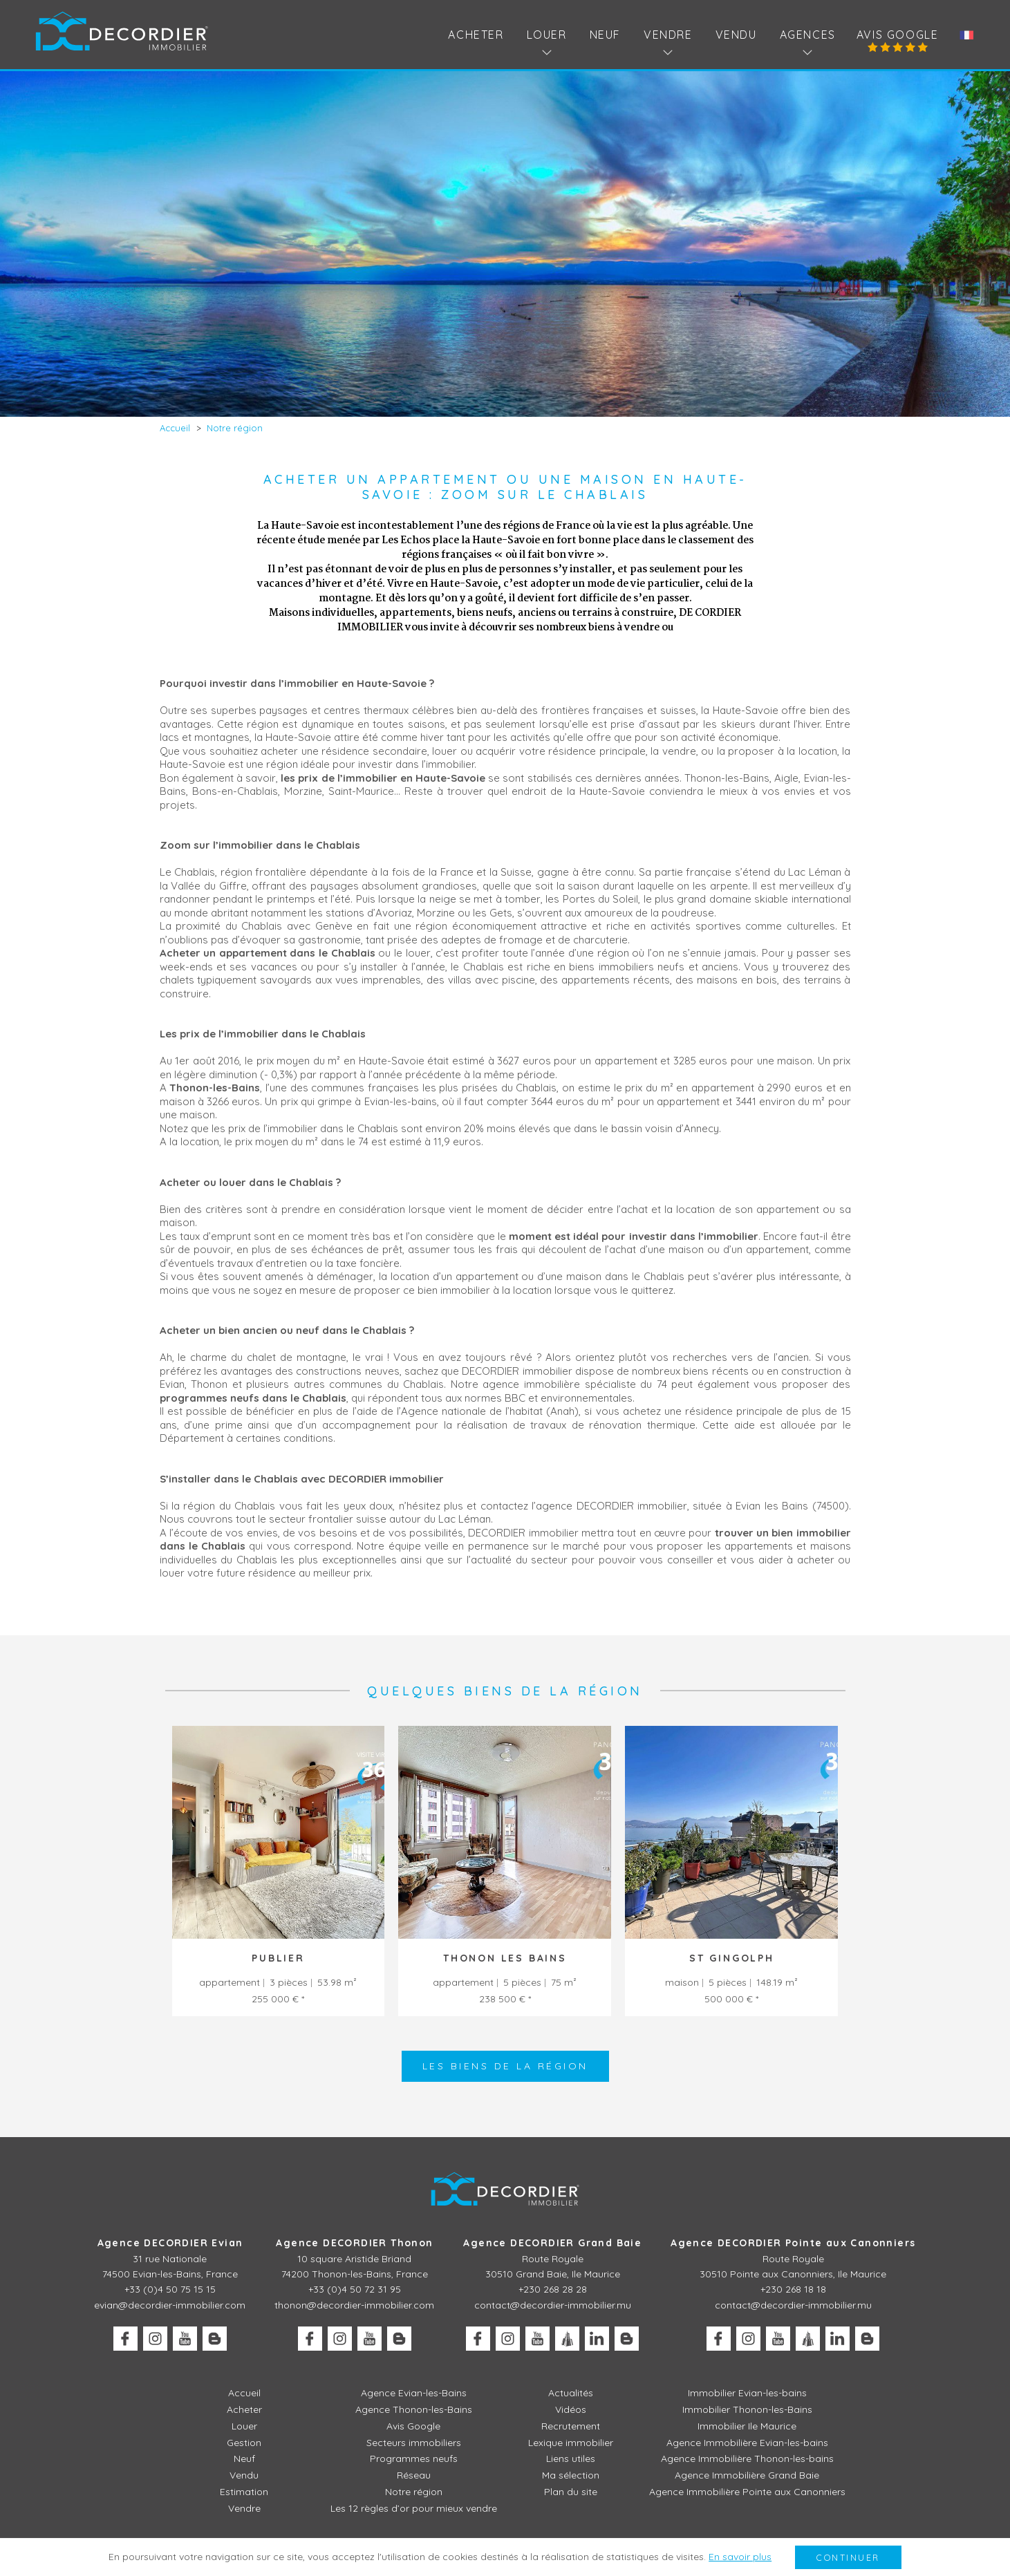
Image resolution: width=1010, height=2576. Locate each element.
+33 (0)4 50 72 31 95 (354, 2289)
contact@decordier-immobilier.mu (552, 2305)
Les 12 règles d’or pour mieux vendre (413, 2508)
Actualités (570, 2393)
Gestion (244, 2442)
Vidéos (570, 2409)
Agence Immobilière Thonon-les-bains (747, 2458)
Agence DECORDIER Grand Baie (552, 2243)
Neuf (605, 34)
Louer (244, 2426)
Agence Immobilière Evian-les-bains (747, 2442)
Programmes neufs (414, 2458)
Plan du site (570, 2491)
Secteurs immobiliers (413, 2442)
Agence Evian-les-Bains (414, 2393)
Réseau (414, 2475)
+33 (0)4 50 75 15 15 (170, 2289)
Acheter (475, 34)
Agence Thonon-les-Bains (413, 2409)
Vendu (736, 34)
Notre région (413, 2491)
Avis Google (898, 34)
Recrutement (570, 2426)
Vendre (244, 2508)
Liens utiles (570, 2458)
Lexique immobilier (570, 2442)
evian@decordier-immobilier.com (169, 2305)
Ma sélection (570, 2475)
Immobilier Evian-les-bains (747, 2393)
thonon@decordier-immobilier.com (354, 2305)
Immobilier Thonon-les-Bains (747, 2409)
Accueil (244, 2393)
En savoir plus (740, 2556)
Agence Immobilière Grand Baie (747, 2475)
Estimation (244, 2491)
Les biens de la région (505, 2066)
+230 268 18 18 (793, 2289)
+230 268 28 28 (552, 2289)
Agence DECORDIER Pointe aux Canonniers (793, 2243)
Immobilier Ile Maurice (747, 2426)
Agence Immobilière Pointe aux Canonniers (747, 2491)
